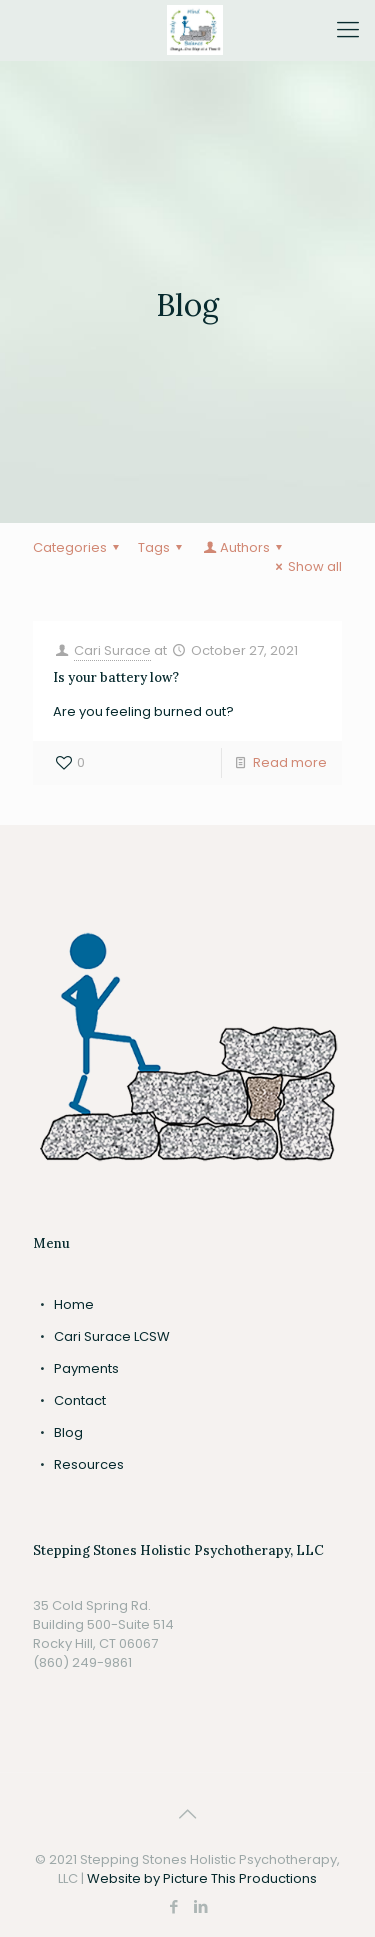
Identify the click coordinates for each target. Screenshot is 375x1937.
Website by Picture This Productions (202, 1878)
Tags (163, 547)
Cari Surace (112, 650)
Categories (79, 547)
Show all (306, 566)
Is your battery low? (116, 677)
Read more (290, 762)
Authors (244, 547)
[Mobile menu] (348, 30)
